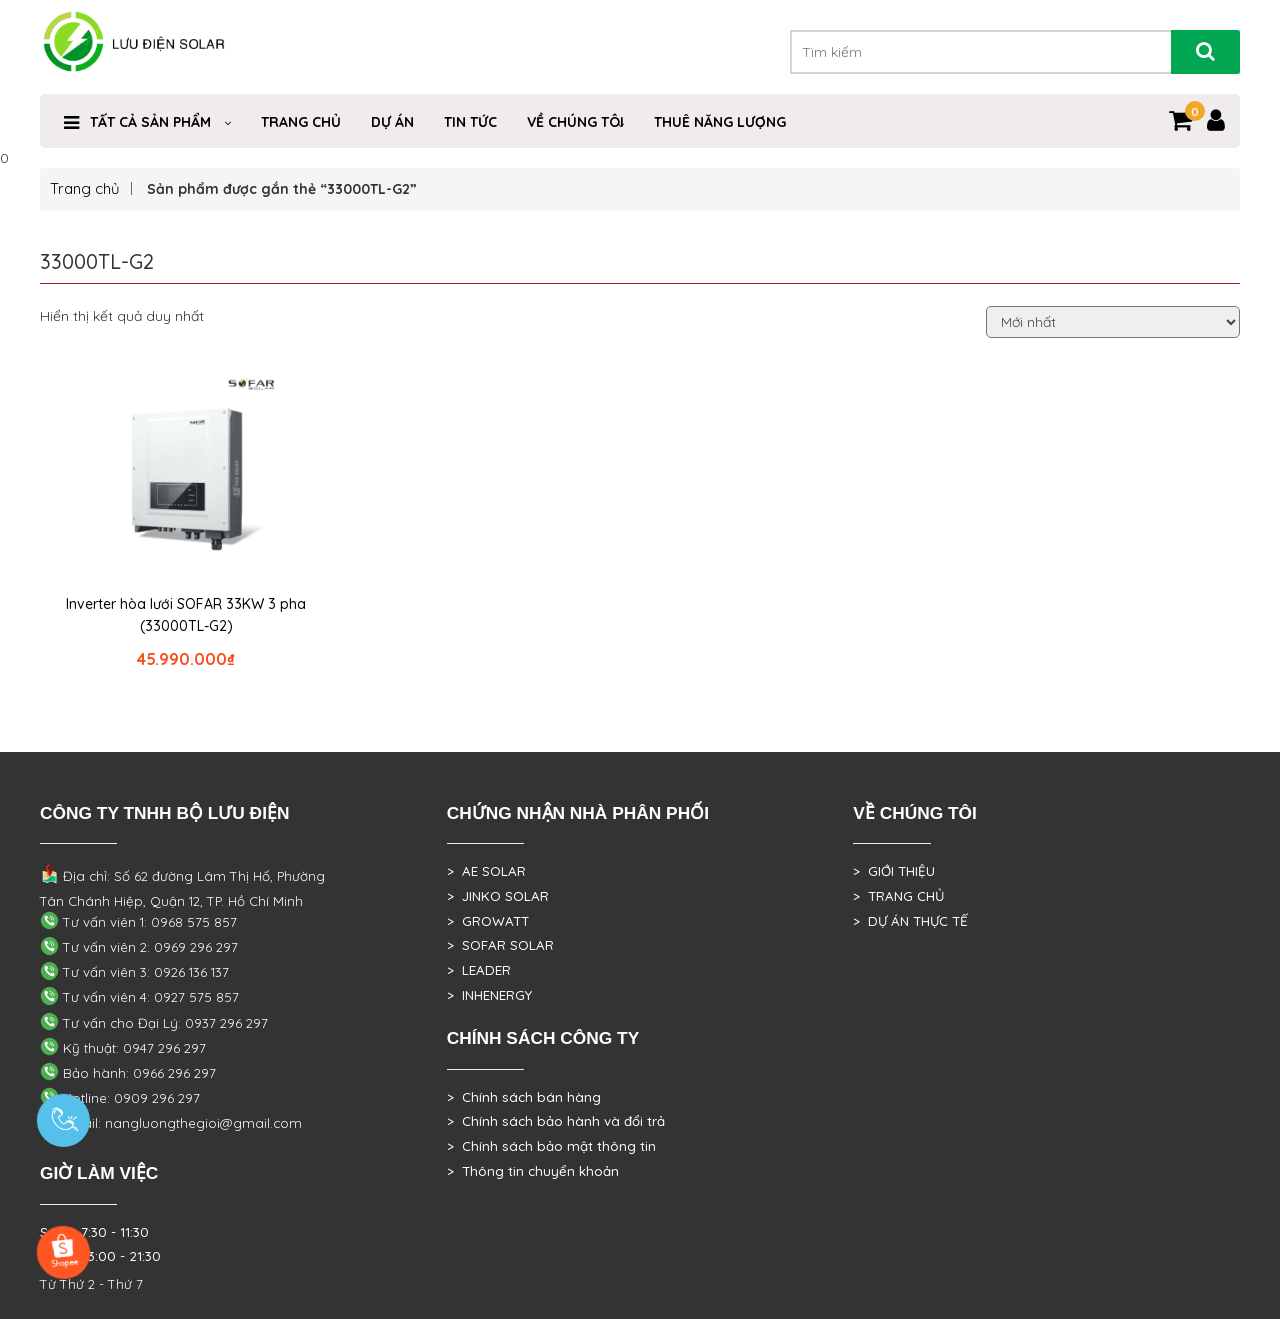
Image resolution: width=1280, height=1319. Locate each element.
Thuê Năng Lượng (720, 122)
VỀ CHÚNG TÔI (575, 122)
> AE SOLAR (486, 871)
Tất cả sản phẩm (150, 122)
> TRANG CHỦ (898, 896)
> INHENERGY (489, 995)
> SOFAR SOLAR (500, 945)
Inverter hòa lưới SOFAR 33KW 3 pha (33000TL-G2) (186, 615)
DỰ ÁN (392, 122)
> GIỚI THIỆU (894, 871)
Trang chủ (85, 188)
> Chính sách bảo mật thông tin (551, 1146)
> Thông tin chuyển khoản (533, 1171)
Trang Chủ (301, 122)
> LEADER (479, 970)
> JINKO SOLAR (498, 896)
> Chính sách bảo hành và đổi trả (556, 1121)
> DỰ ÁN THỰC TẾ (910, 921)
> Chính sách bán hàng (524, 1097)
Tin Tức (470, 122)
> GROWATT (488, 921)
